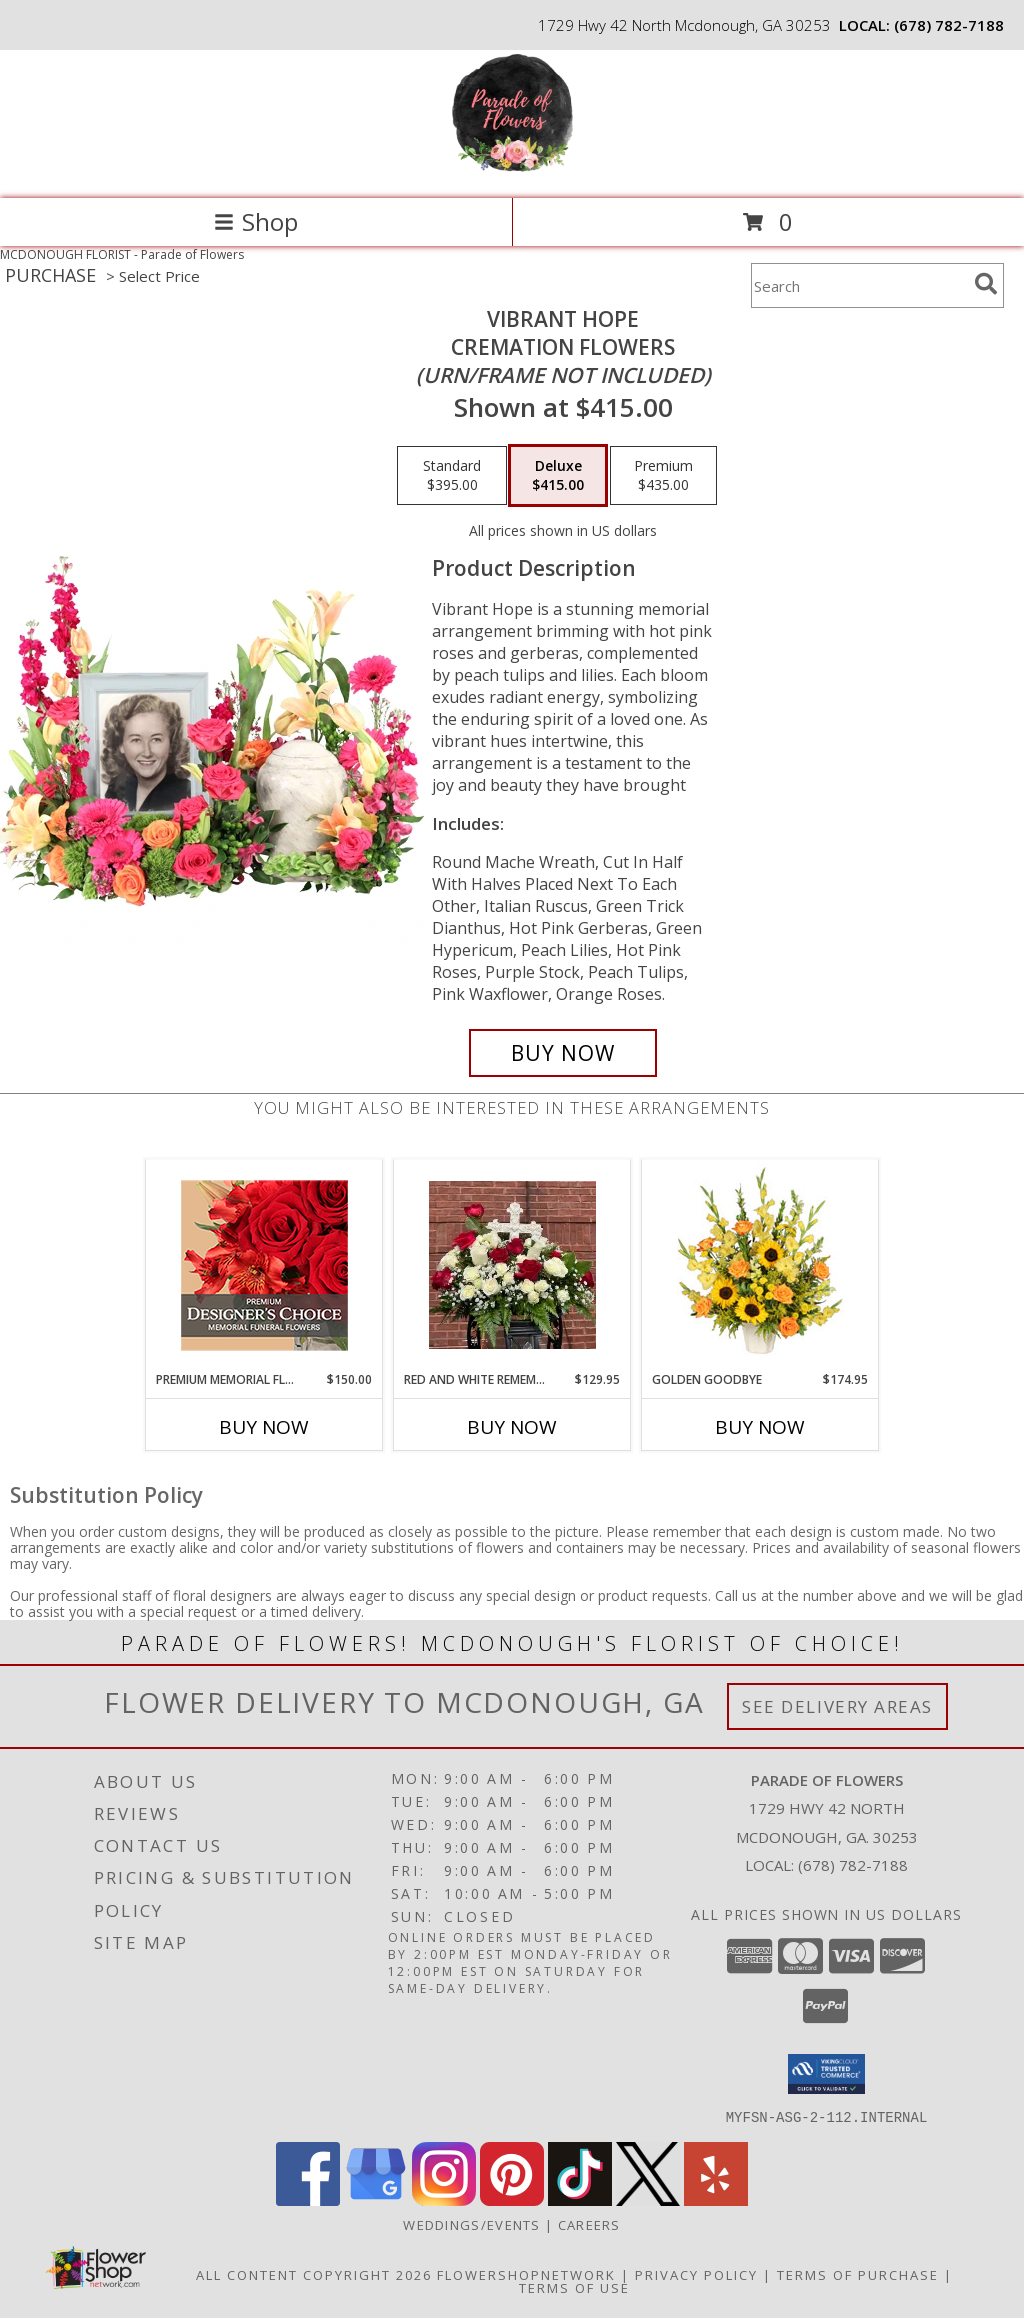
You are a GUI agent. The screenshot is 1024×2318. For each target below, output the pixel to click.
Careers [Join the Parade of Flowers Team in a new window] (589, 2224)
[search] (986, 284)
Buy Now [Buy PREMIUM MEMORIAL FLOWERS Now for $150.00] (264, 1427)
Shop (256, 221)
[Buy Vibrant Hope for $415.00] (563, 1053)
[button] (826, 2074)
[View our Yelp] (716, 2199)
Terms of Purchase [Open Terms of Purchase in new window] (858, 2274)
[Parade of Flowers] (512, 169)
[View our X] (648, 2199)
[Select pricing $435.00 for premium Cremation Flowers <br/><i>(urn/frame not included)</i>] (663, 476)
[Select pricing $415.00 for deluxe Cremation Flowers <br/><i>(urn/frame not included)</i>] (558, 476)
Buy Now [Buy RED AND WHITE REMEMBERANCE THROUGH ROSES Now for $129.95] (512, 1427)
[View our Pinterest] (512, 2199)
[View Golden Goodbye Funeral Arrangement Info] (760, 1265)
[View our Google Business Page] (376, 2199)
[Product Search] (859, 285)
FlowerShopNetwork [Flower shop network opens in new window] (526, 2274)
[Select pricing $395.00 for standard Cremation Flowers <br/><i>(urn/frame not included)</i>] (452, 476)
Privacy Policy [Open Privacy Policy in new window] (696, 2274)
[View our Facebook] (308, 2199)
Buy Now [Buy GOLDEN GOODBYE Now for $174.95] (760, 1427)
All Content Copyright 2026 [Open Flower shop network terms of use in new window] (314, 2274)
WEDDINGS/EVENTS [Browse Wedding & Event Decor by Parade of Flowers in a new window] (474, 2224)
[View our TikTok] (580, 2199)
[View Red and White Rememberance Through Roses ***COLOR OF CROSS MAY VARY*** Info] (512, 1265)
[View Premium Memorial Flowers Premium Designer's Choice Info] (264, 1265)
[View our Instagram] (444, 2199)
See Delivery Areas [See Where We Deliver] (837, 1706)
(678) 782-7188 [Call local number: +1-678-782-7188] (949, 25)
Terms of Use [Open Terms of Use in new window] (574, 2287)
